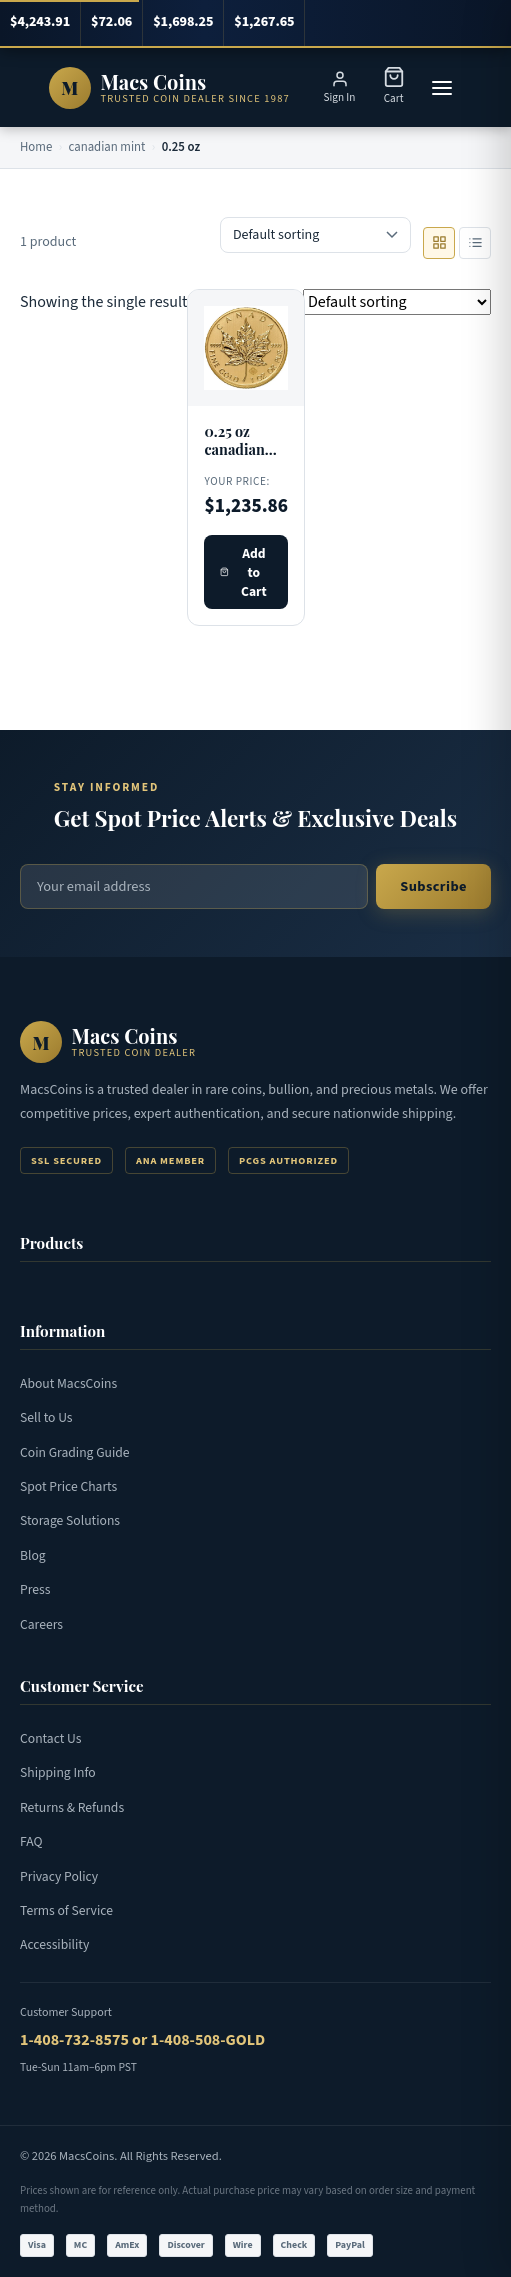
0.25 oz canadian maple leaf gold (238, 459)
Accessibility (54, 1944)
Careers (41, 1624)
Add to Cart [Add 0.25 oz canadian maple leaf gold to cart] (243, 572)
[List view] (475, 243)
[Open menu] (442, 88)
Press (35, 1589)
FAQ (31, 1841)
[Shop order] (315, 235)
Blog (33, 1555)
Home (36, 147)
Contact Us (51, 1738)
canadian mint (107, 147)
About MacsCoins (68, 1383)
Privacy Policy (59, 1876)
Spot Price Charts (68, 1486)
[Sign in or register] (339, 88)
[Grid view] (439, 243)
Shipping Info (58, 1772)
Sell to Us (46, 1417)
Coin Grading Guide (75, 1452)
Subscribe (433, 886)
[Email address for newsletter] (194, 886)
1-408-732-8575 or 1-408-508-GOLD (142, 2040)
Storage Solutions (70, 1520)
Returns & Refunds (72, 1807)
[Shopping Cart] (393, 87)
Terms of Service (66, 1910)
